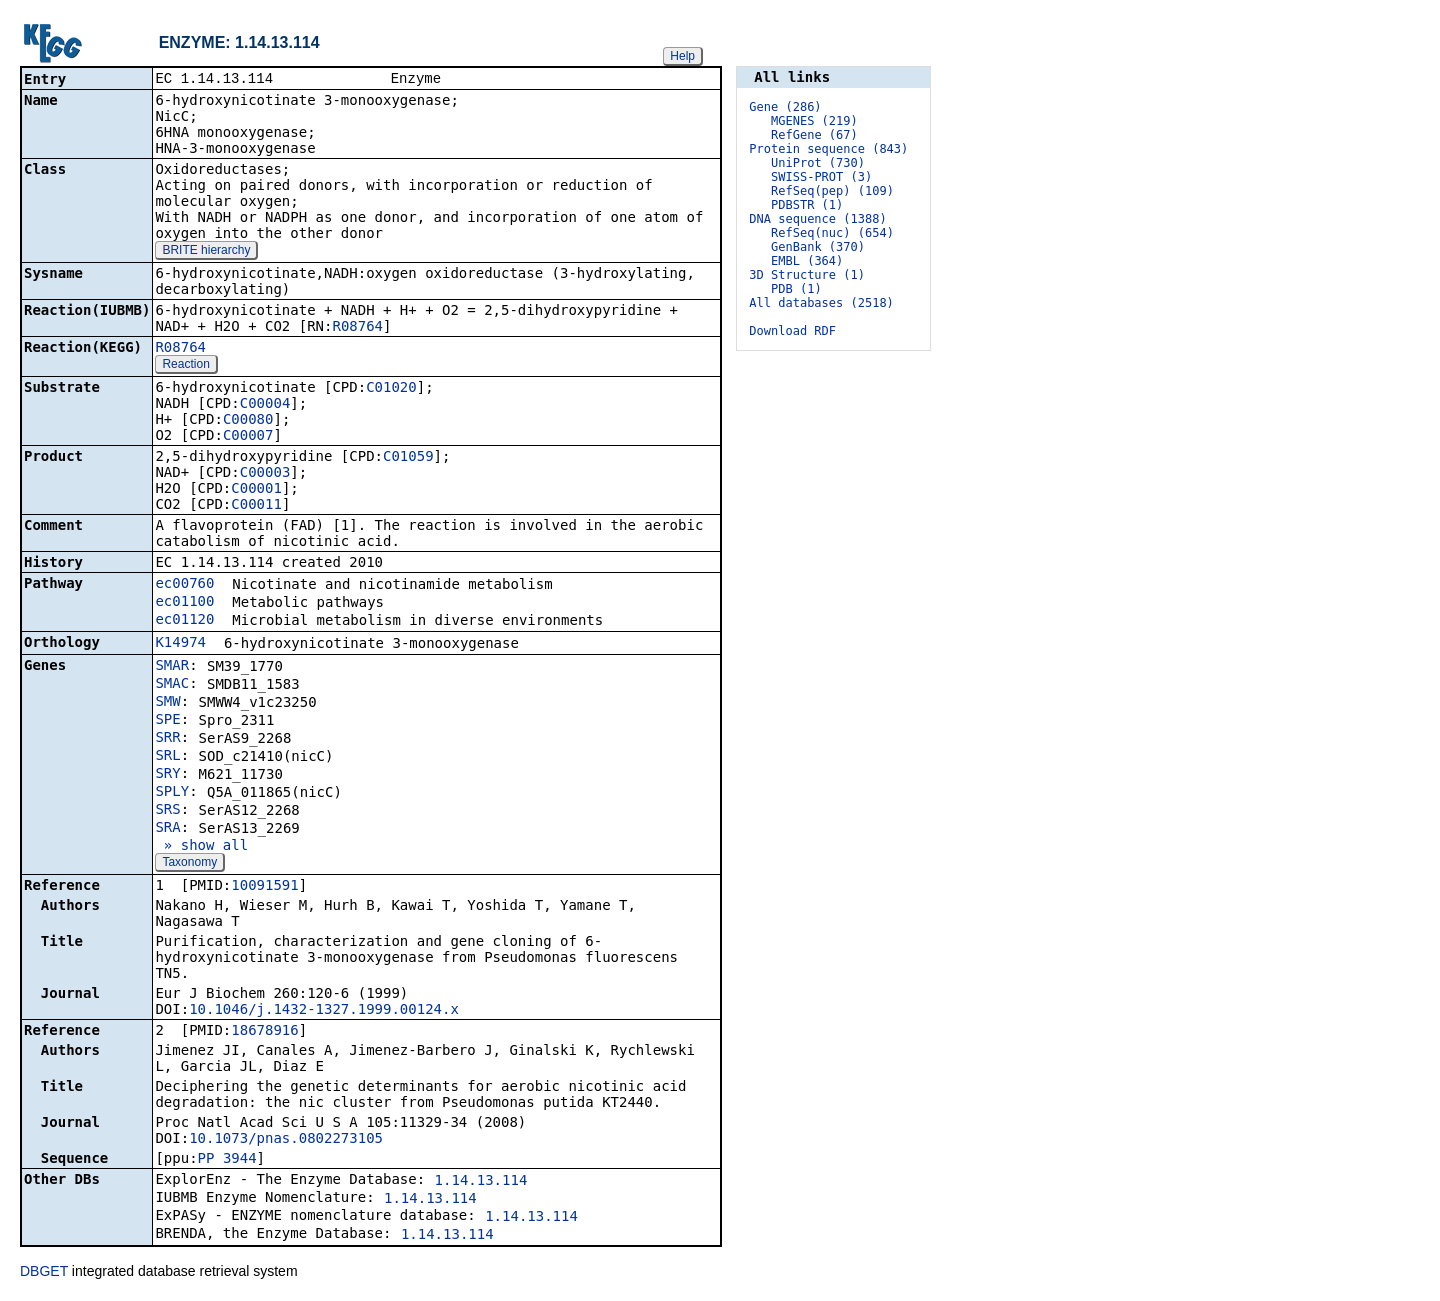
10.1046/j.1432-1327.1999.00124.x (324, 1011)
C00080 (248, 421)
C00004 (265, 405)
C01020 (391, 389)
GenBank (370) (818, 247)
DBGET (44, 1273)
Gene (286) (785, 107)
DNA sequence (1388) (817, 219)
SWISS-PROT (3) (821, 177)
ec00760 (184, 585)
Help (682, 56)
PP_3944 (227, 1160)
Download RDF (792, 331)
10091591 (264, 887)
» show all (201, 847)
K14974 (180, 644)
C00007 (248, 437)
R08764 (357, 328)
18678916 (264, 1032)
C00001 (256, 490)
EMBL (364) (807, 261)
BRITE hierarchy (206, 252)
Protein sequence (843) (828, 149)
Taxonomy (189, 864)
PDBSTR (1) (807, 205)
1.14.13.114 (481, 1182)
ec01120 (184, 621)
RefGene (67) (814, 135)
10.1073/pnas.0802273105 (286, 1140)
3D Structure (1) (807, 275)
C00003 (265, 474)
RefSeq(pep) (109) (832, 191)
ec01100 (184, 603)
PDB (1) (796, 289)
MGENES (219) (814, 121)
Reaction (185, 366)
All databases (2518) (821, 303)
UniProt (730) (818, 163)
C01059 (408, 458)
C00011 (256, 506)
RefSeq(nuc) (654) (832, 233)
